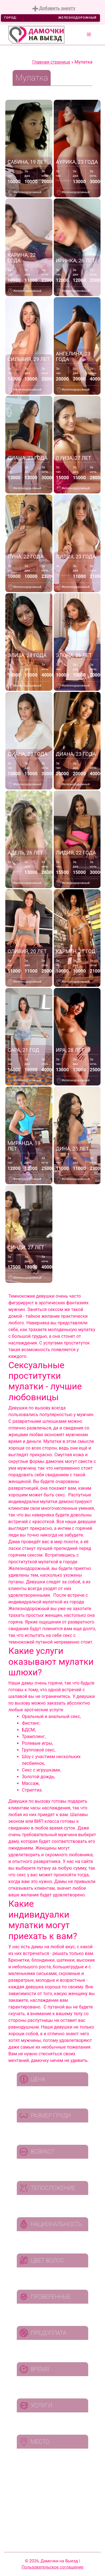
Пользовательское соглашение (52, 2567)
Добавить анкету (53, 8)
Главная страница (51, 62)
